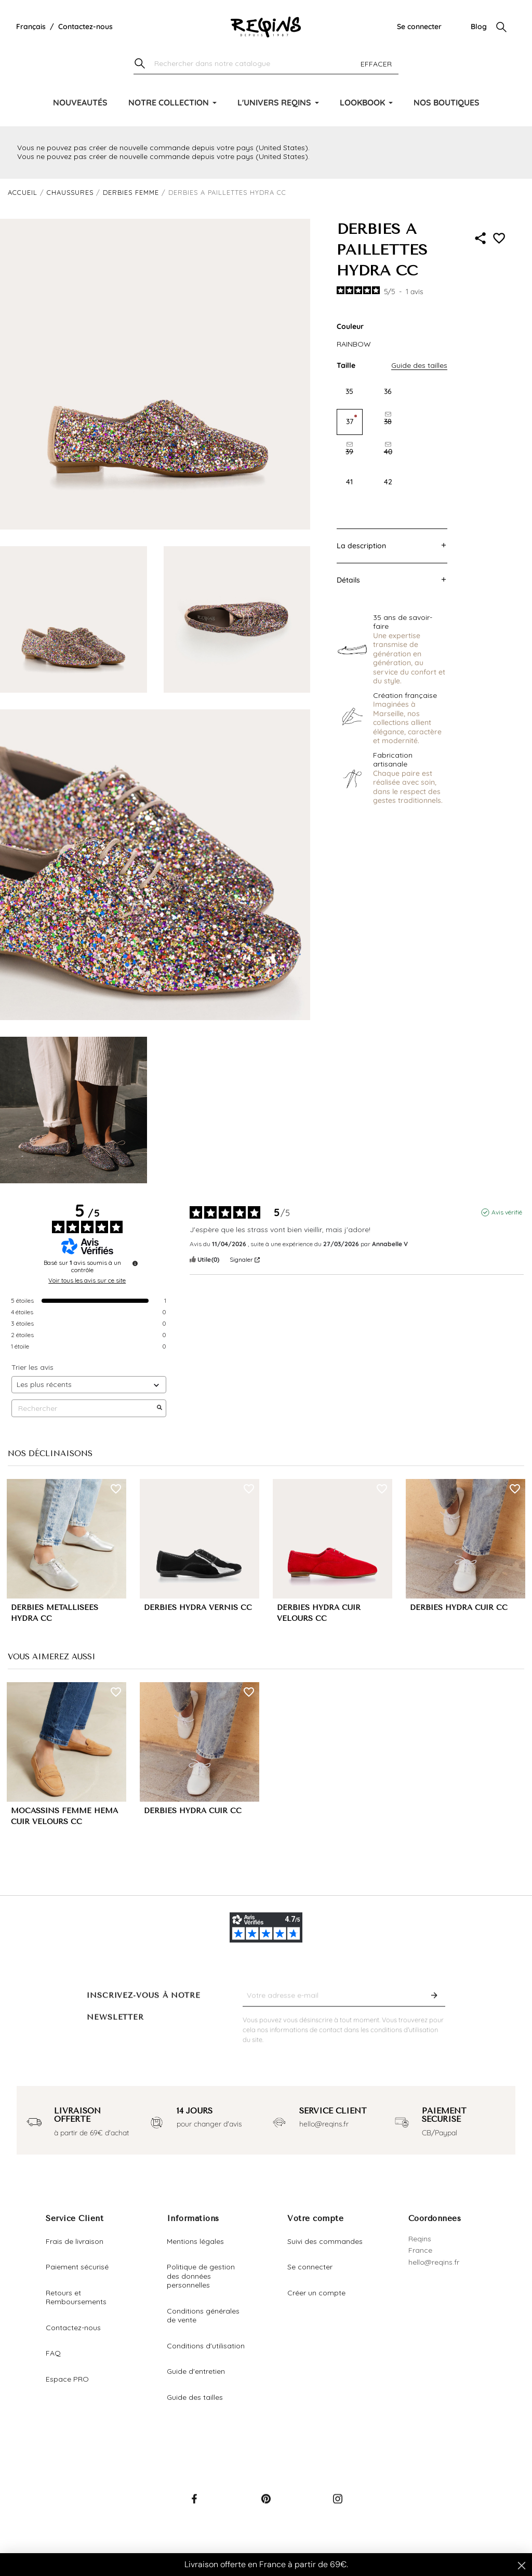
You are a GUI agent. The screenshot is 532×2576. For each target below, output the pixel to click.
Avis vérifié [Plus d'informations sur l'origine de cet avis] (506, 1212)
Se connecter (419, 26)
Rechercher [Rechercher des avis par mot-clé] (83, 1408)
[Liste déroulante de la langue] (31, 27)
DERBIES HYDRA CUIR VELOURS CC (319, 1613)
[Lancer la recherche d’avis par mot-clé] (159, 1408)
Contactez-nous (85, 26)
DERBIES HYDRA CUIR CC (459, 1607)
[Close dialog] (521, 2565)
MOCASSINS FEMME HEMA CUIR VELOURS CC (64, 1816)
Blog (479, 26)
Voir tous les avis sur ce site (87, 1280)
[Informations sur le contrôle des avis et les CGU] (135, 1263)
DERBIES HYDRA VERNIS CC (198, 1607)
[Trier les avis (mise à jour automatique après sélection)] (88, 1384)
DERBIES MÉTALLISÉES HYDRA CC (54, 1613)
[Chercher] (266, 64)
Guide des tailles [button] (419, 365)
